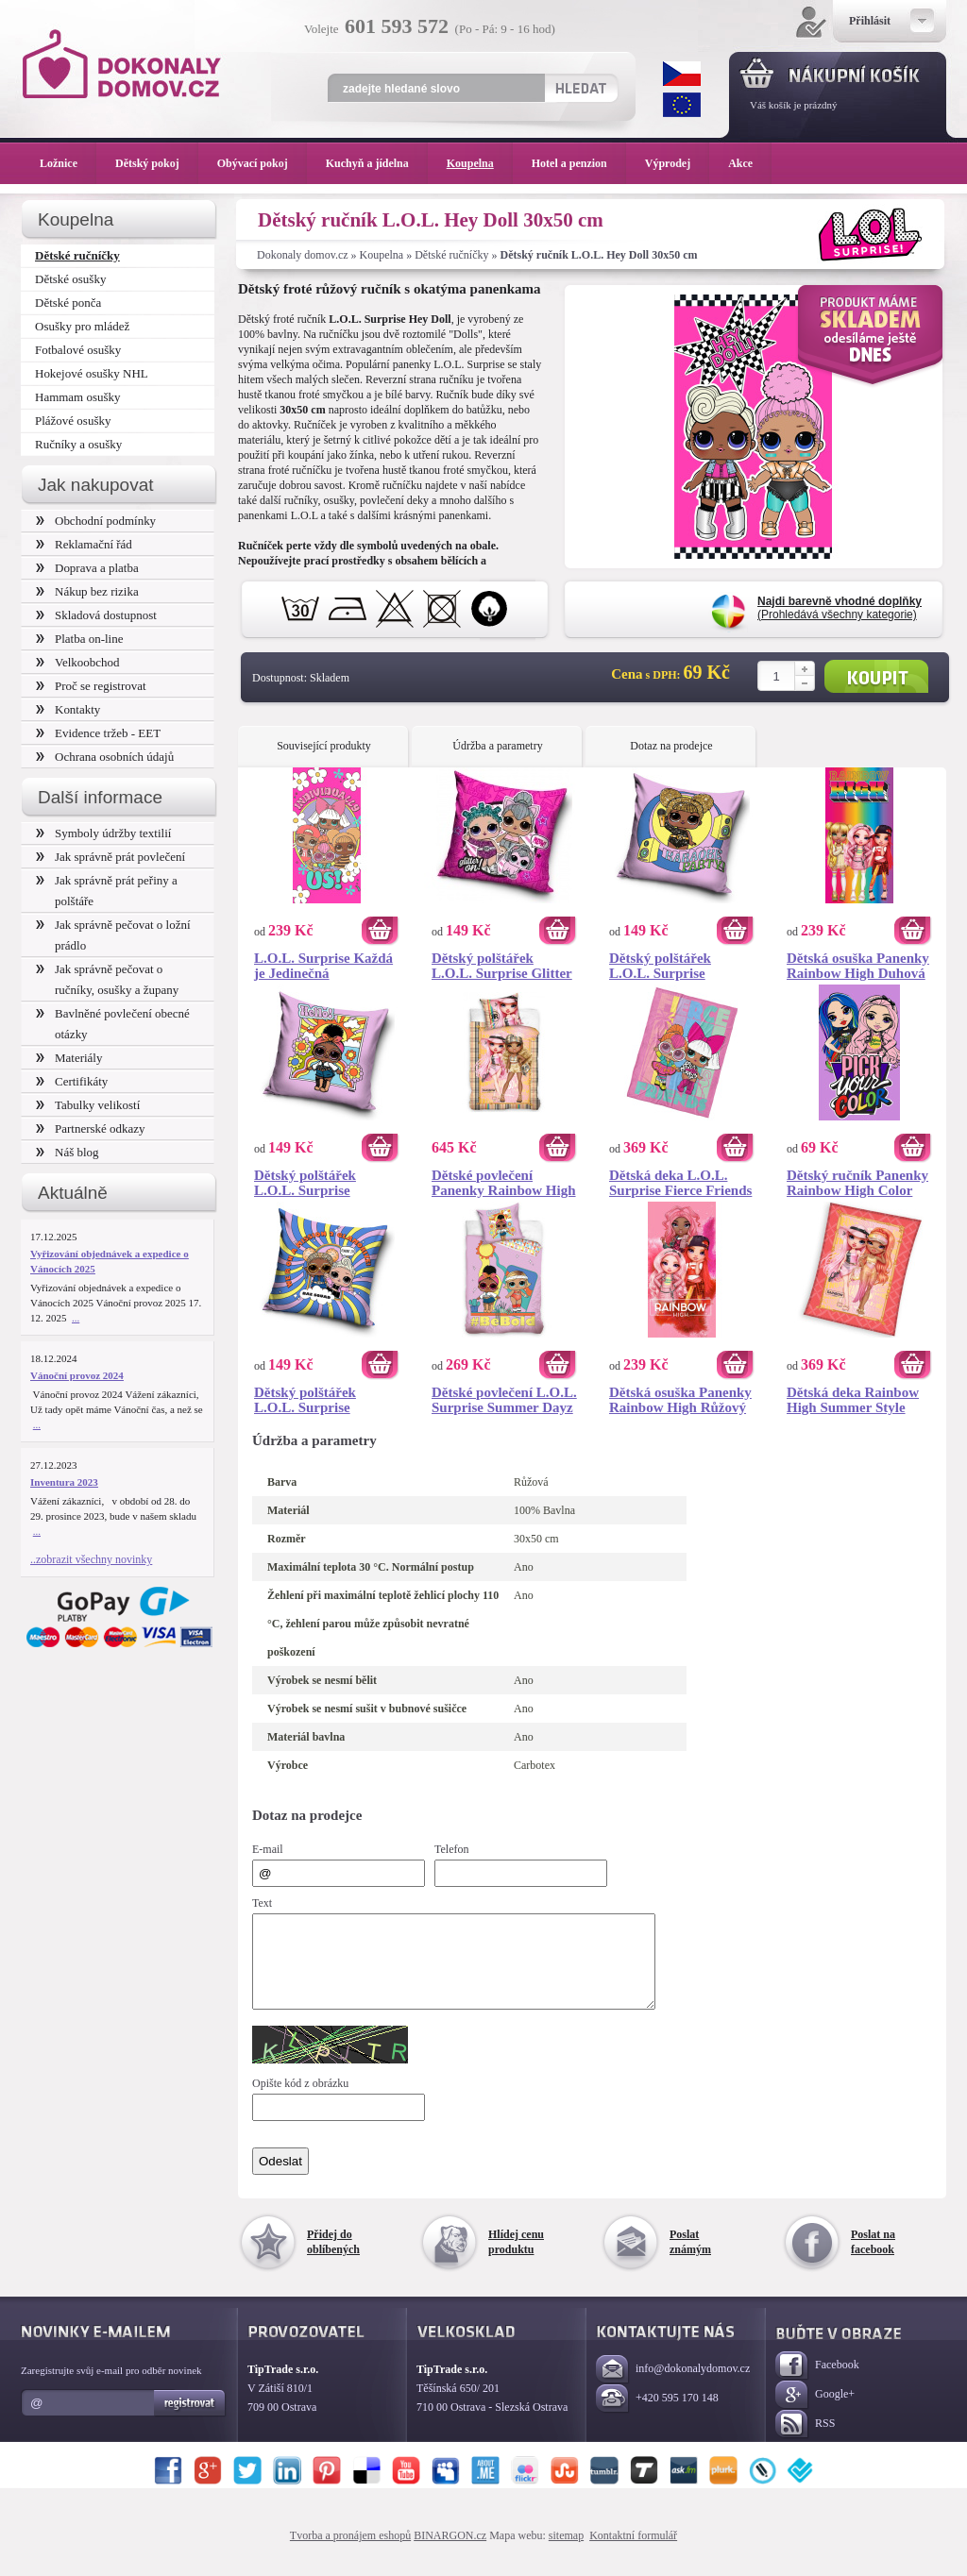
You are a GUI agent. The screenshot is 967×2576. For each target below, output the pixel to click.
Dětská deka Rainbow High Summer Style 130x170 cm (853, 1400)
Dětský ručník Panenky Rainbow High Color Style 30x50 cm (857, 1183)
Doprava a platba (87, 568)
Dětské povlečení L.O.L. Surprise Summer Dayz (504, 1400)
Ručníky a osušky (78, 444)
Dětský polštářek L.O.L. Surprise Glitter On (502, 966)
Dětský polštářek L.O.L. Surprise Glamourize (305, 1400)
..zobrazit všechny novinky (91, 1559)
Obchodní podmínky (96, 521)
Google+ (815, 2412)
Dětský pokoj (156, 163)
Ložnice (68, 163)
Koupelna (382, 254)
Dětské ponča (68, 302)
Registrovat (190, 2420)
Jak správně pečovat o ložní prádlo (113, 935)
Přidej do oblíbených (333, 2259)
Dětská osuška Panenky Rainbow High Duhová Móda (858, 966)
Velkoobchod (78, 662)
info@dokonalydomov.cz (673, 2386)
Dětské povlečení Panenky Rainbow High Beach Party (504, 1183)
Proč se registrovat (91, 686)
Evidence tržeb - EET (98, 733)
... (75, 1317)
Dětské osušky (70, 279)
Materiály (69, 1058)
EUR (682, 105)
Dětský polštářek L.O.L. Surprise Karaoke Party (660, 966)
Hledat (580, 88)
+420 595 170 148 (657, 2416)
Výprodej (677, 163)
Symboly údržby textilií (103, 833)
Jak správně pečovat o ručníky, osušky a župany (107, 979)
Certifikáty (72, 1081)
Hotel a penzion (579, 163)
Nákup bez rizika (87, 591)
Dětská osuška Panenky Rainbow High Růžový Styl (680, 1400)
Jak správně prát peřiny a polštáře (107, 890)
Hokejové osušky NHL (91, 373)
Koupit (876, 676)
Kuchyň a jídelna (377, 163)
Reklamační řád (84, 544)
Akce (744, 163)
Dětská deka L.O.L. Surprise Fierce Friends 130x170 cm (680, 1183)
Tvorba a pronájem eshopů (350, 2552)
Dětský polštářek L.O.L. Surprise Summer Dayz (305, 1183)
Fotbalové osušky (78, 350)
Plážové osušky (72, 420)
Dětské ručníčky (451, 254)
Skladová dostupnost (96, 615)
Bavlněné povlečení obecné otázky (113, 1023)
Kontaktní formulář (633, 2552)
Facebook (817, 2383)
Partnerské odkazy (90, 1128)
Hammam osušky (78, 397)
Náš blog (67, 1152)
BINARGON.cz (450, 2552)
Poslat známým (690, 2259)
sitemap (566, 2552)
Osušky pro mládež (82, 326)
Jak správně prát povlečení (110, 857)
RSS (805, 2441)
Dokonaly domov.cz (302, 254)
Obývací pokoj (262, 163)
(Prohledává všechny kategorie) (839, 608)
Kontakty (68, 709)
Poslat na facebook (873, 2259)
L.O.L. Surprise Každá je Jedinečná (323, 966)
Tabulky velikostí (88, 1105)
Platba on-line (79, 638)
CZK (682, 73)
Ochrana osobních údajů (105, 756)
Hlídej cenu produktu (516, 2259)
